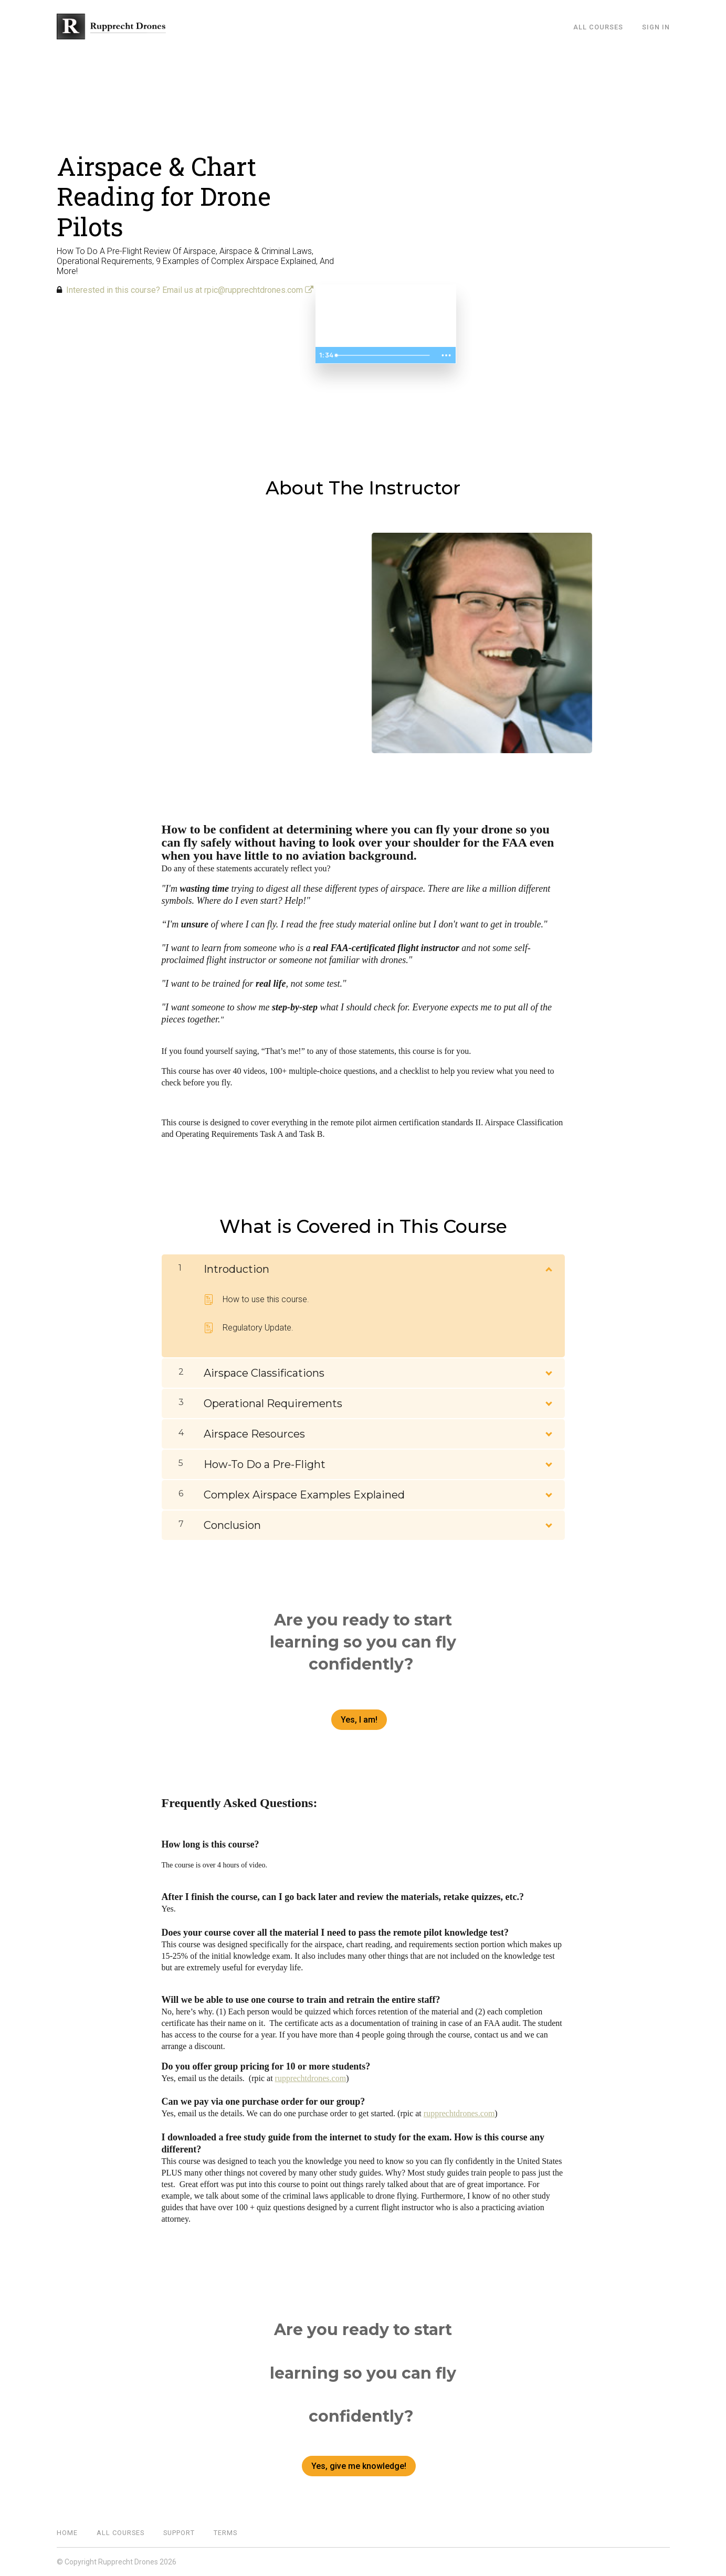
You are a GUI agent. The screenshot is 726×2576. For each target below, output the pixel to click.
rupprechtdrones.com (310, 2078)
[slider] (383, 355)
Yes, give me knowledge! (358, 2466)
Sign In (656, 27)
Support (179, 2533)
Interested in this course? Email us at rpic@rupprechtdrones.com (189, 290)
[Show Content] (548, 1267)
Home (67, 2533)
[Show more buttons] (446, 355)
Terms (225, 2533)
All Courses (598, 27)
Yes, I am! (359, 1720)
